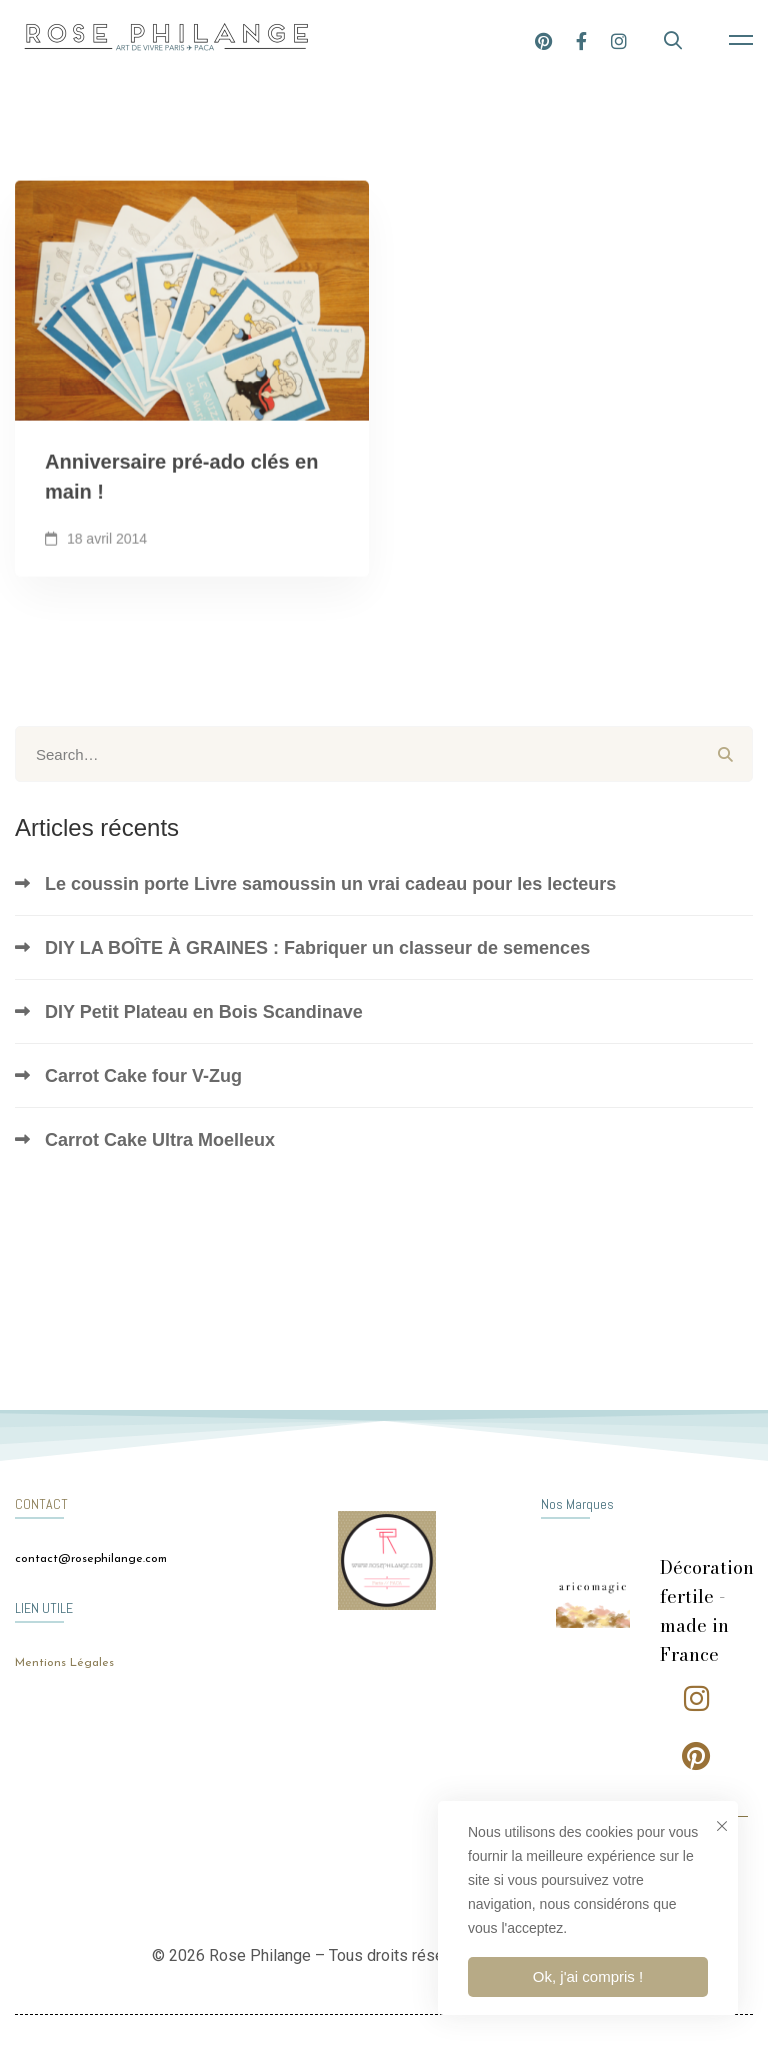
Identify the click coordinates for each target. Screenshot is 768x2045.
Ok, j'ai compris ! (588, 1976)
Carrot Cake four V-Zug (143, 1076)
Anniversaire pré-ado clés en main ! (181, 482)
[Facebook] (581, 39)
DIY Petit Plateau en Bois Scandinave (204, 1012)
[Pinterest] (543, 39)
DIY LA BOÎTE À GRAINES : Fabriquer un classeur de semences (317, 948)
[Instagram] (619, 39)
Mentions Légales (64, 1663)
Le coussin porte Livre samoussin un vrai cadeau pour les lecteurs (330, 884)
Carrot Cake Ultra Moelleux (160, 1140)
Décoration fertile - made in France (707, 1610)
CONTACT (41, 1504)
